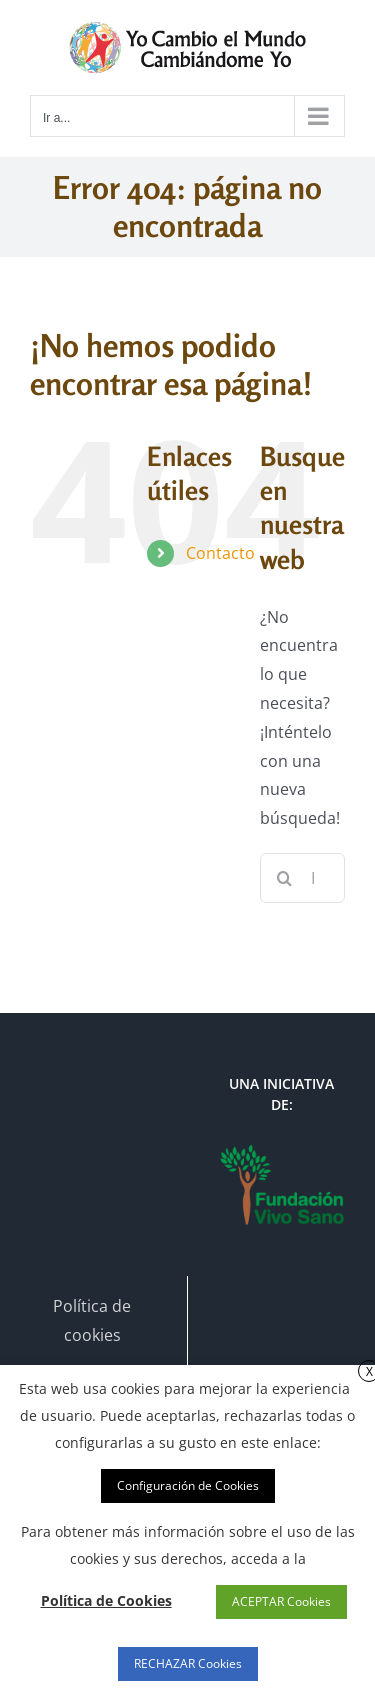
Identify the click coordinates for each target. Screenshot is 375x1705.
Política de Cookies (106, 1600)
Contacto (220, 553)
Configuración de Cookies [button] (188, 1485)
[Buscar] (285, 878)
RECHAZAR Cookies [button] (188, 1663)
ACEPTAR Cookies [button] (281, 1601)
